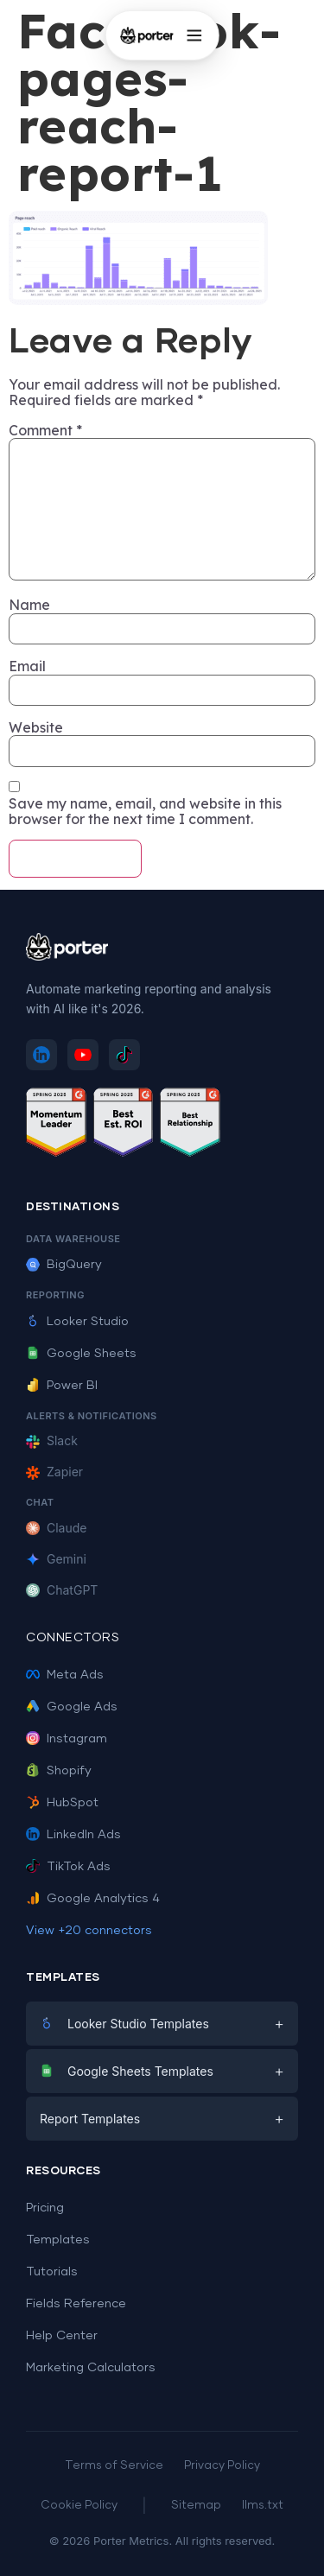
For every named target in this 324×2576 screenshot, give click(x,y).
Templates (58, 2240)
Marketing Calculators (91, 2368)
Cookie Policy (79, 2505)
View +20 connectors (89, 1931)
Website (36, 727)
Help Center (62, 2336)
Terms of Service (114, 2465)
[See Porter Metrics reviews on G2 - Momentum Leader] (56, 1125)
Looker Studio (77, 1322)
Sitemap (196, 2505)
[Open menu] (194, 35)
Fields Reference (76, 2304)
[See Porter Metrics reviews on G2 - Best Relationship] (190, 1125)
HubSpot (62, 1803)
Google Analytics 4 (93, 1899)
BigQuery (64, 1265)
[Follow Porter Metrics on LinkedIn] (41, 1054)
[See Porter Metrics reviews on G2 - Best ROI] (123, 1125)
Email (27, 666)
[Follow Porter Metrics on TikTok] (124, 1054)
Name (29, 604)
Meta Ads (65, 1675)
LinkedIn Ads (73, 1835)
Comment (45, 430)
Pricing (45, 2208)
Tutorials (52, 2272)
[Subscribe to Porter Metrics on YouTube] (82, 1054)
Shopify (59, 1771)
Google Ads (72, 1707)
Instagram (66, 1739)
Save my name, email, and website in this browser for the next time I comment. (145, 812)
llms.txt (262, 2505)
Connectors (72, 1638)
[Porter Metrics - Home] (146, 35)
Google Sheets (81, 1354)
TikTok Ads (68, 1867)
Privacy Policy (222, 2465)
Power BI (62, 1386)
